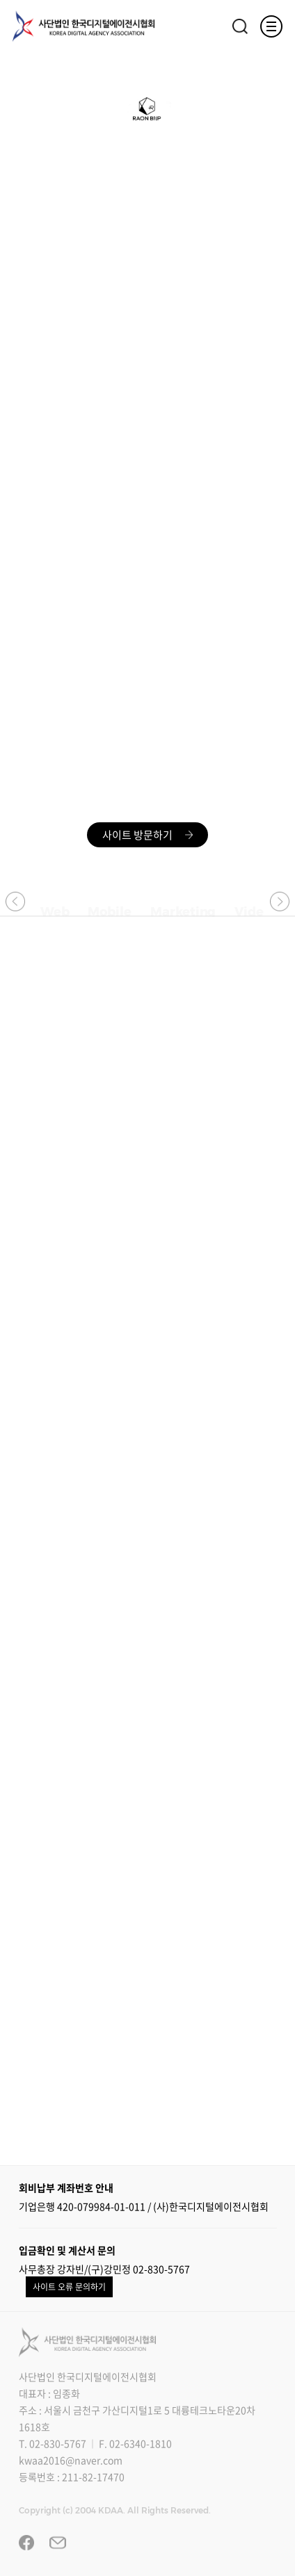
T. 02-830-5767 (52, 2443)
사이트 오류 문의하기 (69, 2287)
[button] (15, 901)
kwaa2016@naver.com (70, 2460)
